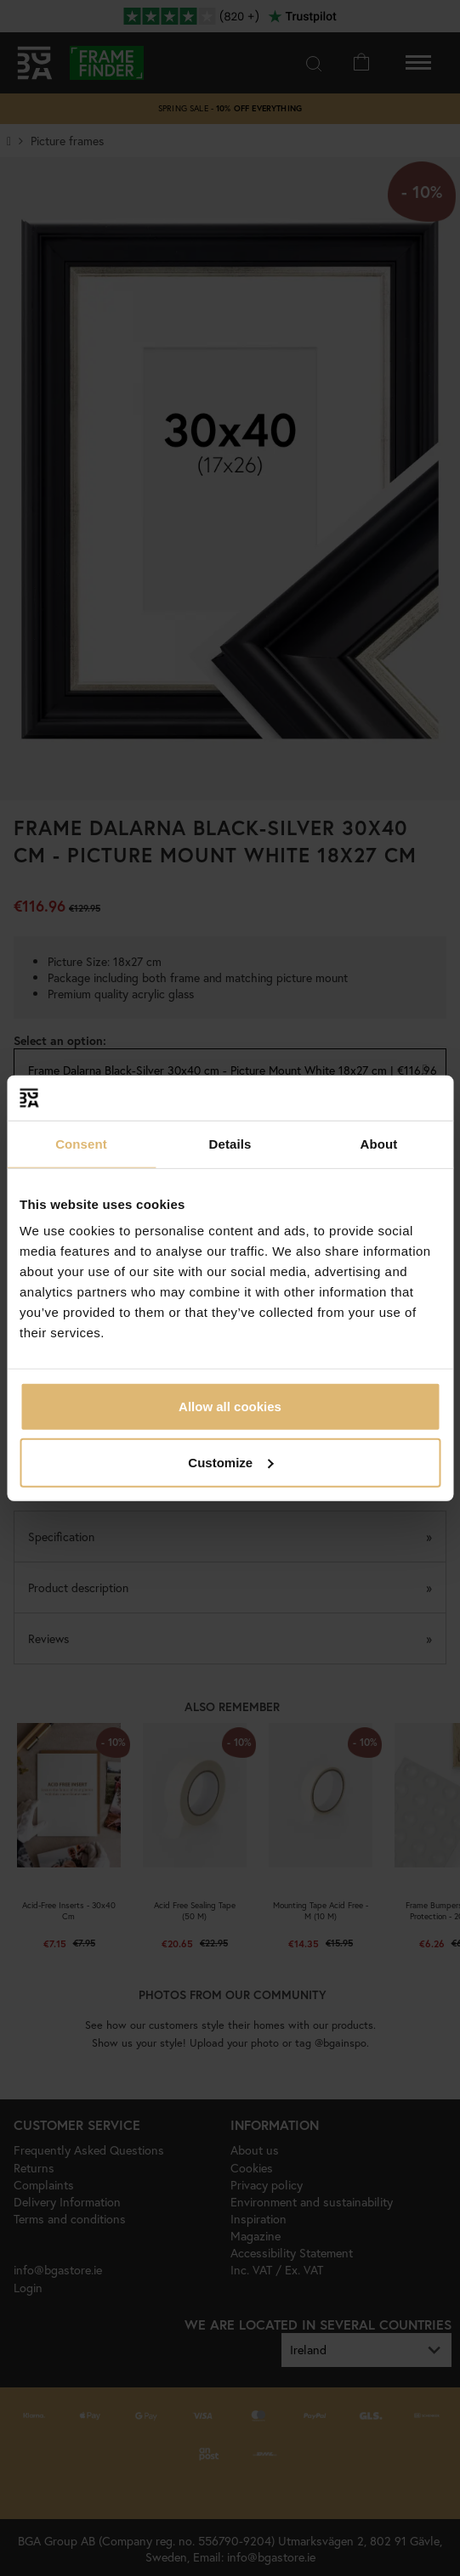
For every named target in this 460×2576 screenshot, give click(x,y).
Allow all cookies (230, 1406)
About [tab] (379, 1143)
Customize (230, 1462)
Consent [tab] (81, 1143)
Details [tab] (230, 1143)
